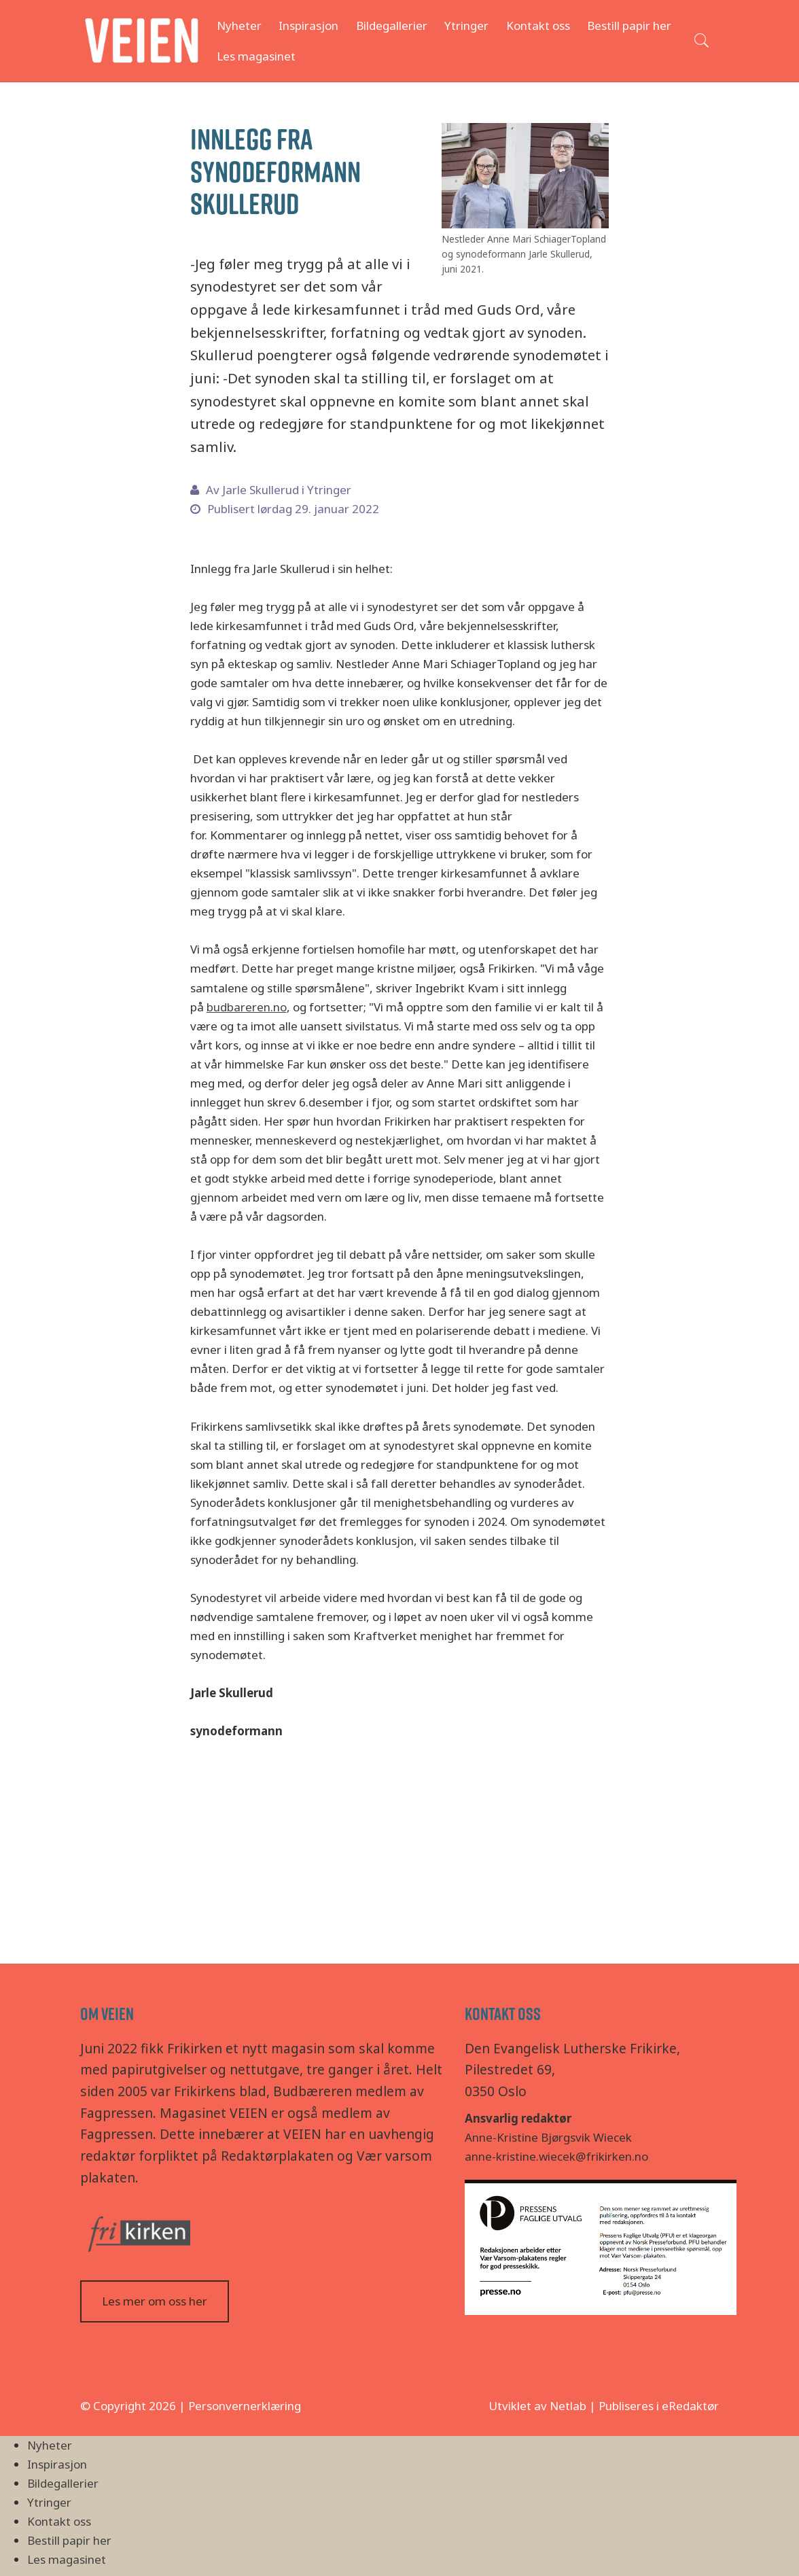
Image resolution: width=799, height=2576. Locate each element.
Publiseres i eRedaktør (659, 2406)
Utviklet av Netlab (537, 2406)
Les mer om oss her (154, 2301)
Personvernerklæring (244, 2406)
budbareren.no (247, 1007)
